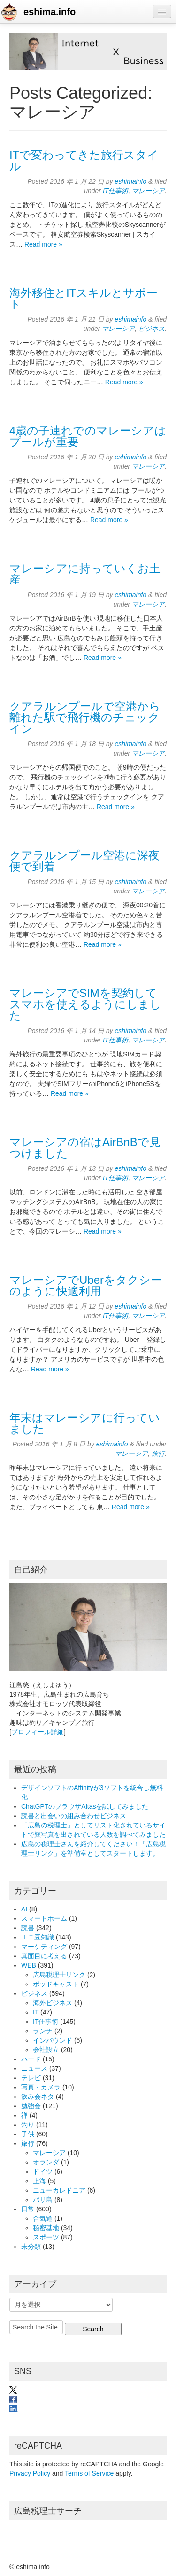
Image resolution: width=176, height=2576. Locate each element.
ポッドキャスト (56, 1984)
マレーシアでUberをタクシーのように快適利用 (85, 1285)
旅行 (158, 1453)
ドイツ (43, 2171)
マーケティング (44, 1946)
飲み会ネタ (37, 2096)
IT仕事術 (115, 191)
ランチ (43, 2031)
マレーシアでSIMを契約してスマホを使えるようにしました (85, 1004)
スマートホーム (44, 1918)
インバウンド (52, 2040)
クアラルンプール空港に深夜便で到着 (84, 861)
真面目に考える (44, 1956)
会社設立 (46, 2049)
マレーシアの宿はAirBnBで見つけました (85, 1148)
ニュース (34, 2068)
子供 (27, 2134)
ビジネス (151, 328)
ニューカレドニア (59, 2190)
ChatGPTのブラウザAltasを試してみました (84, 1806)
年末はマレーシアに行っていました (84, 1423)
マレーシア (148, 191)
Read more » (43, 244)
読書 (27, 1928)
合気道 (43, 2218)
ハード (31, 2059)
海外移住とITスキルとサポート (83, 298)
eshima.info (49, 12)
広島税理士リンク (59, 1974)
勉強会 (31, 2106)
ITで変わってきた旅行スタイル (84, 160)
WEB (28, 1965)
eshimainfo (130, 181)
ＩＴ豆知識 (37, 1937)
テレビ (31, 2078)
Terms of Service (89, 2473)
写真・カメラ (41, 2087)
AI (24, 1909)
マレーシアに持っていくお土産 (85, 574)
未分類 (31, 2246)
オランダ (46, 2162)
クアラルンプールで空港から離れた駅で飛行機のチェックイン (85, 717)
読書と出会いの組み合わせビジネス (73, 1816)
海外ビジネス (52, 2003)
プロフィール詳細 (37, 1732)
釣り (27, 2124)
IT (35, 2012)
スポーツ (46, 2237)
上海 (39, 2181)
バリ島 (43, 2199)
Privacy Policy (29, 2473)
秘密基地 (46, 2228)
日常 (27, 2209)
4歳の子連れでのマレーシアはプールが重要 (87, 436)
